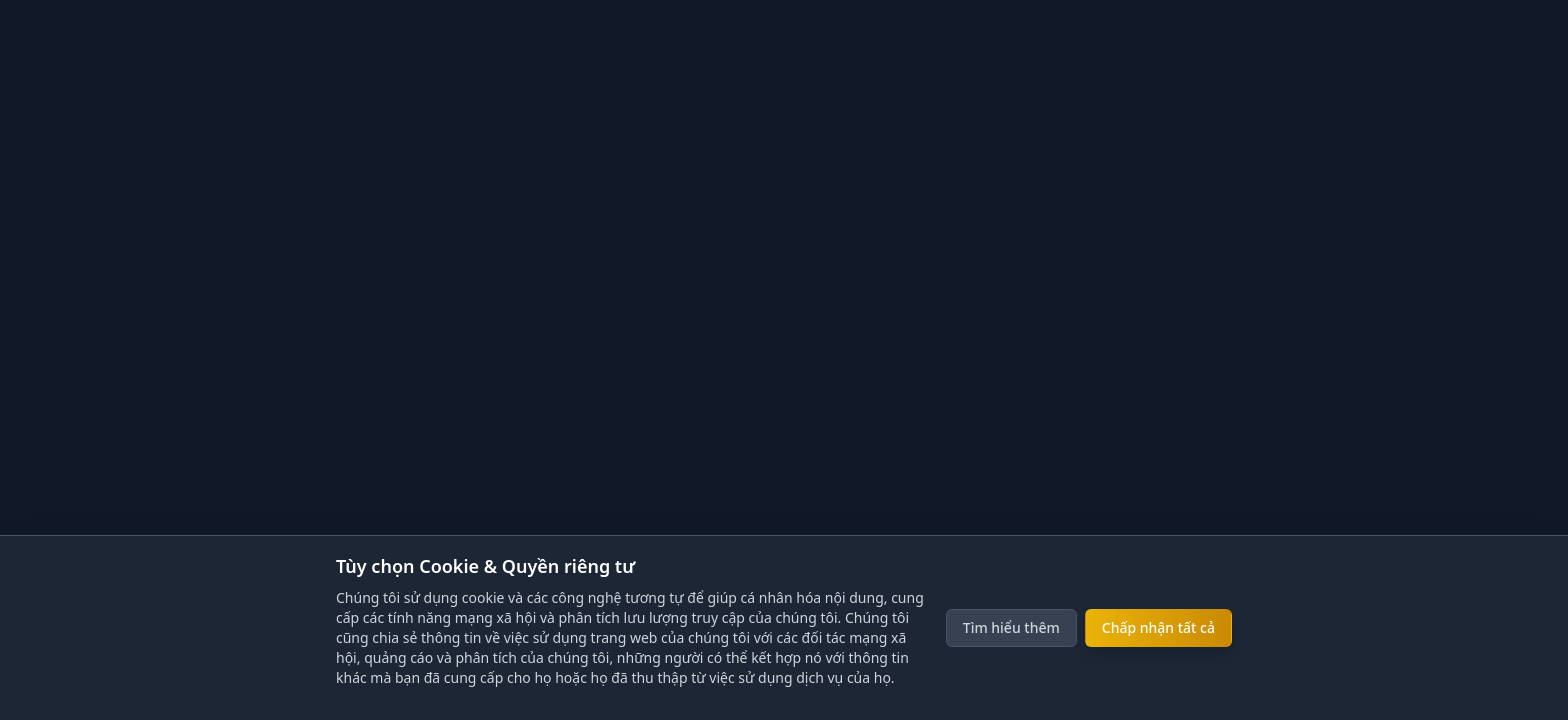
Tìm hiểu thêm (1011, 627)
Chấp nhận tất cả (1158, 627)
